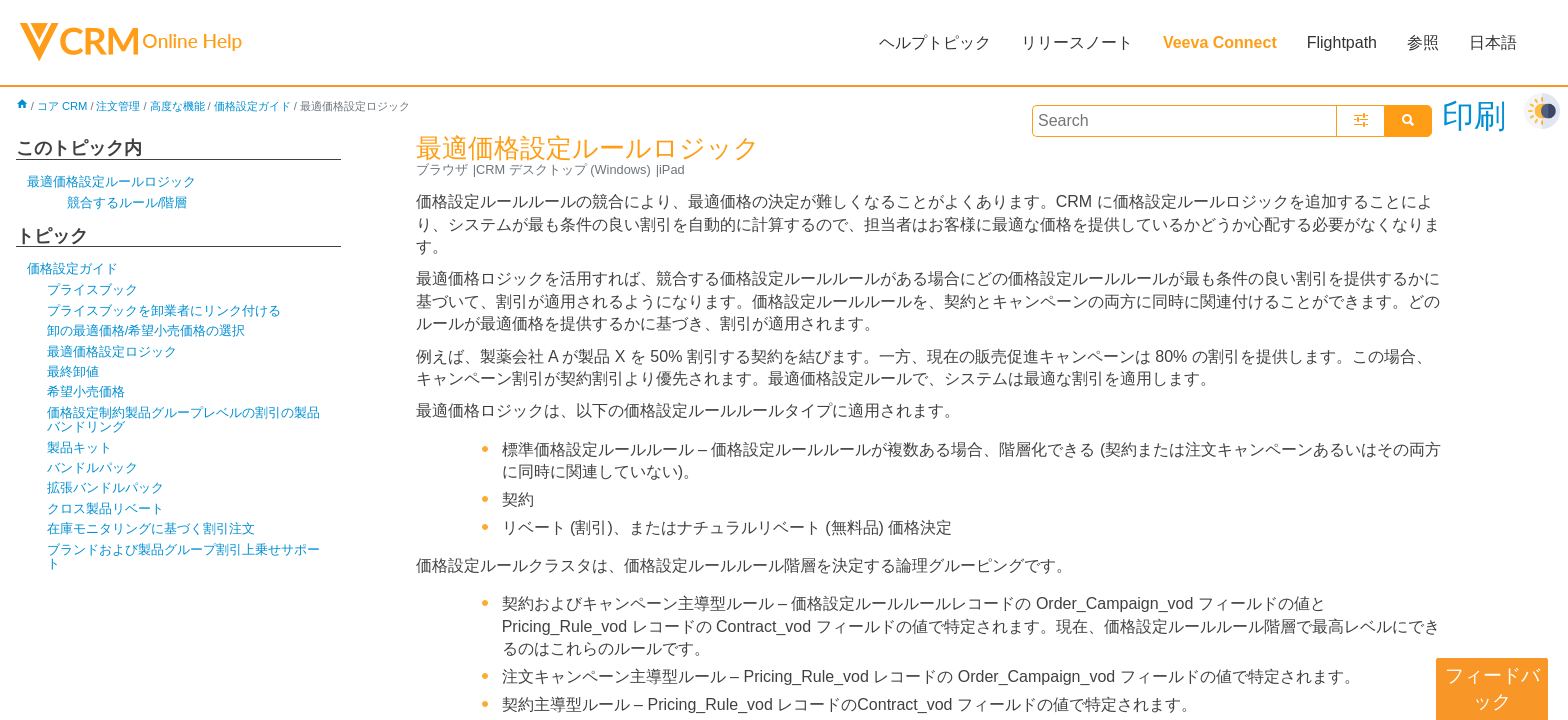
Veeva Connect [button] (1220, 42)
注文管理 (118, 106)
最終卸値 (73, 371)
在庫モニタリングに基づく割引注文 (151, 528)
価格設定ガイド (252, 106)
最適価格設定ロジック (112, 351)
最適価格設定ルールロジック (111, 181)
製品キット (79, 447)
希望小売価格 (86, 391)
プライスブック (92, 289)
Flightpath (1342, 42)
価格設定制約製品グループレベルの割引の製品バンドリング (183, 419)
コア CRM (62, 106)
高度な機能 (177, 106)
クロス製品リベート (105, 508)
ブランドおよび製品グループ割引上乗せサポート (183, 556)
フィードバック (1492, 688)
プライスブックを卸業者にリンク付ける (164, 310)
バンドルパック (92, 467)
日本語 (1493, 42)
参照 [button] (1423, 42)
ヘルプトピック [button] (935, 42)
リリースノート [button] (1077, 42)
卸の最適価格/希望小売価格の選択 (146, 330)
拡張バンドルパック (105, 487)
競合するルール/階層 (127, 202)
